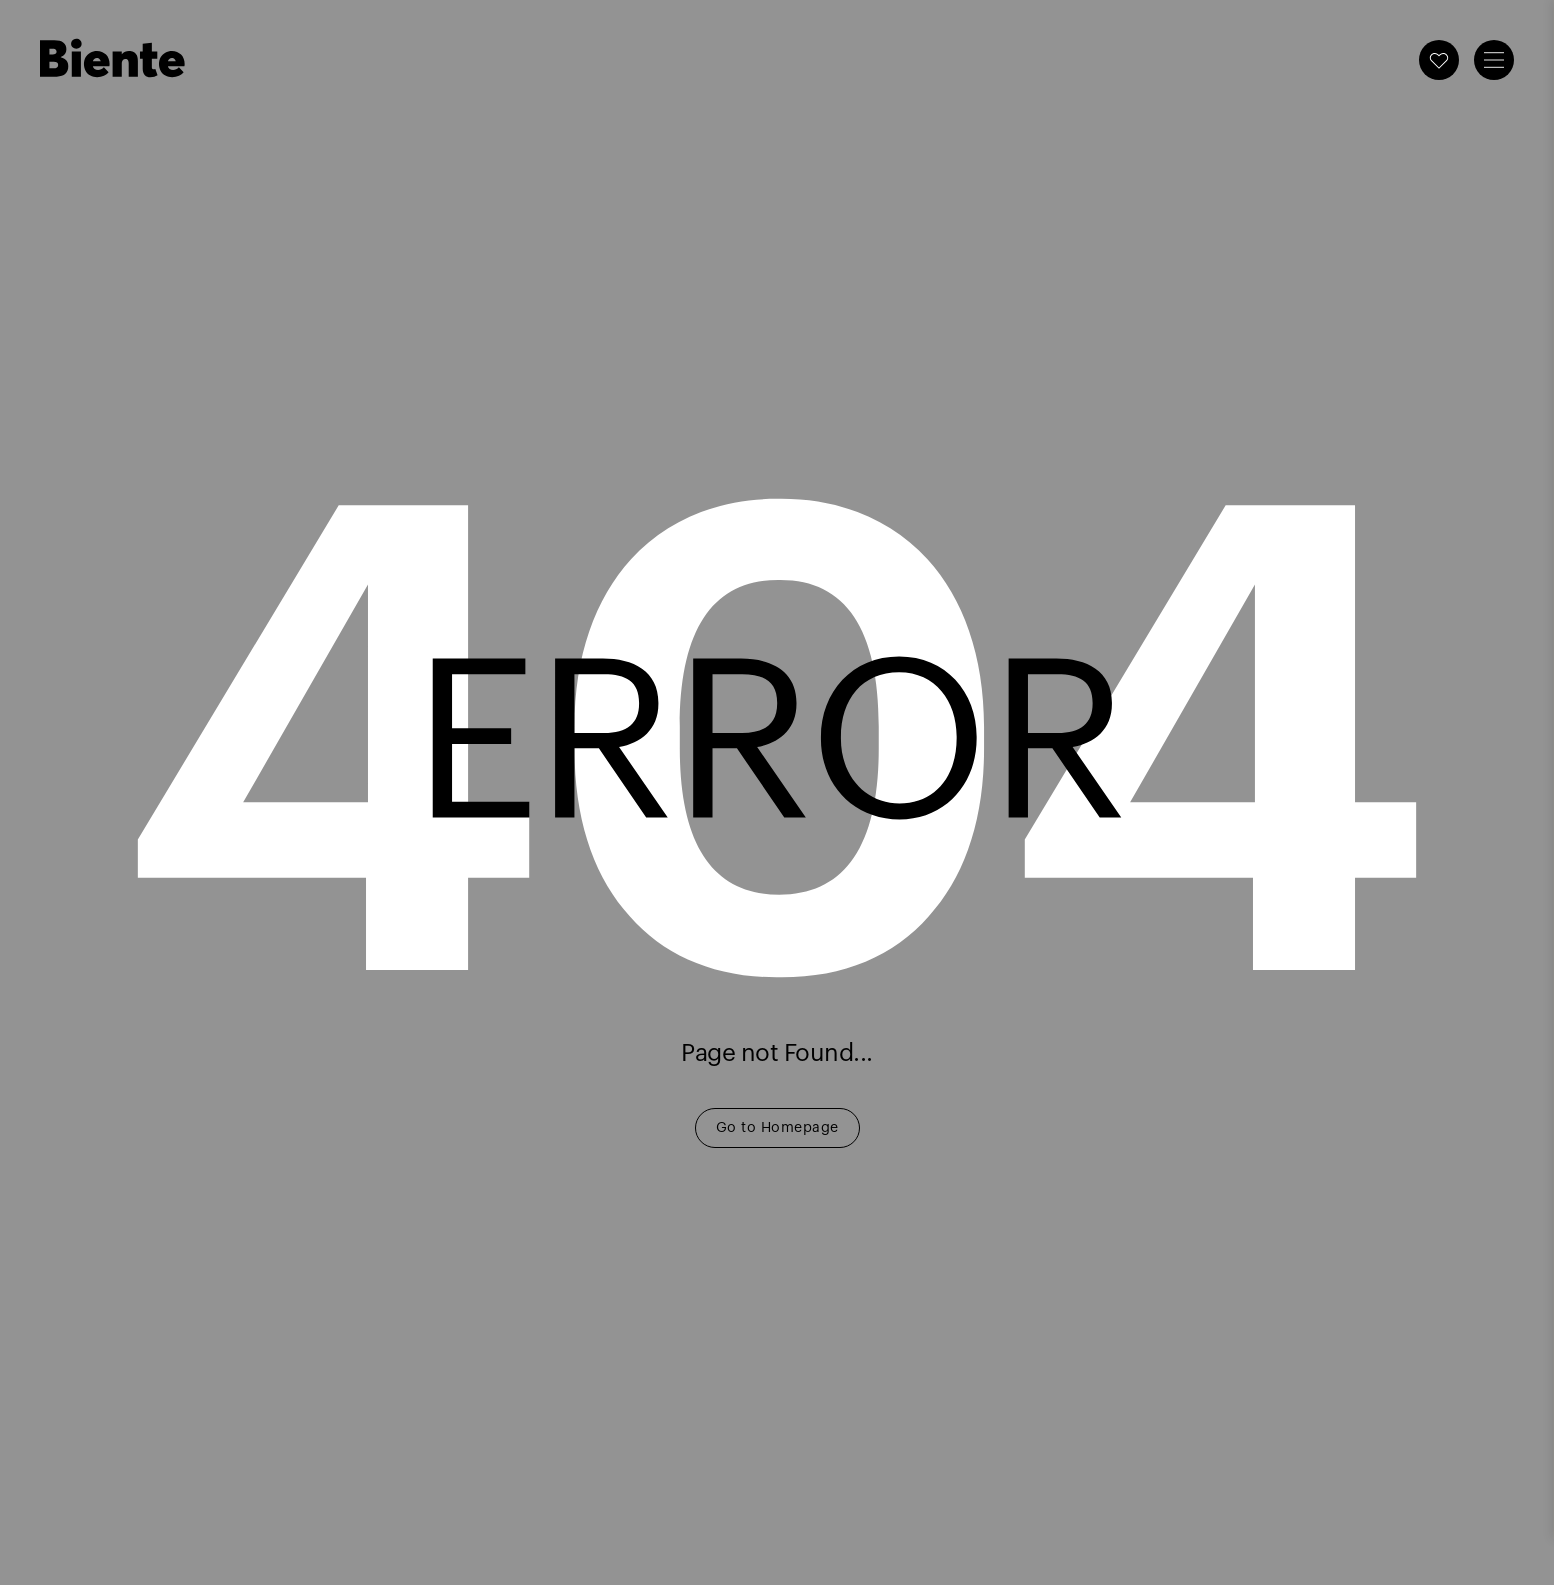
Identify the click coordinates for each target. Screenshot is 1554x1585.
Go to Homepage (777, 1128)
